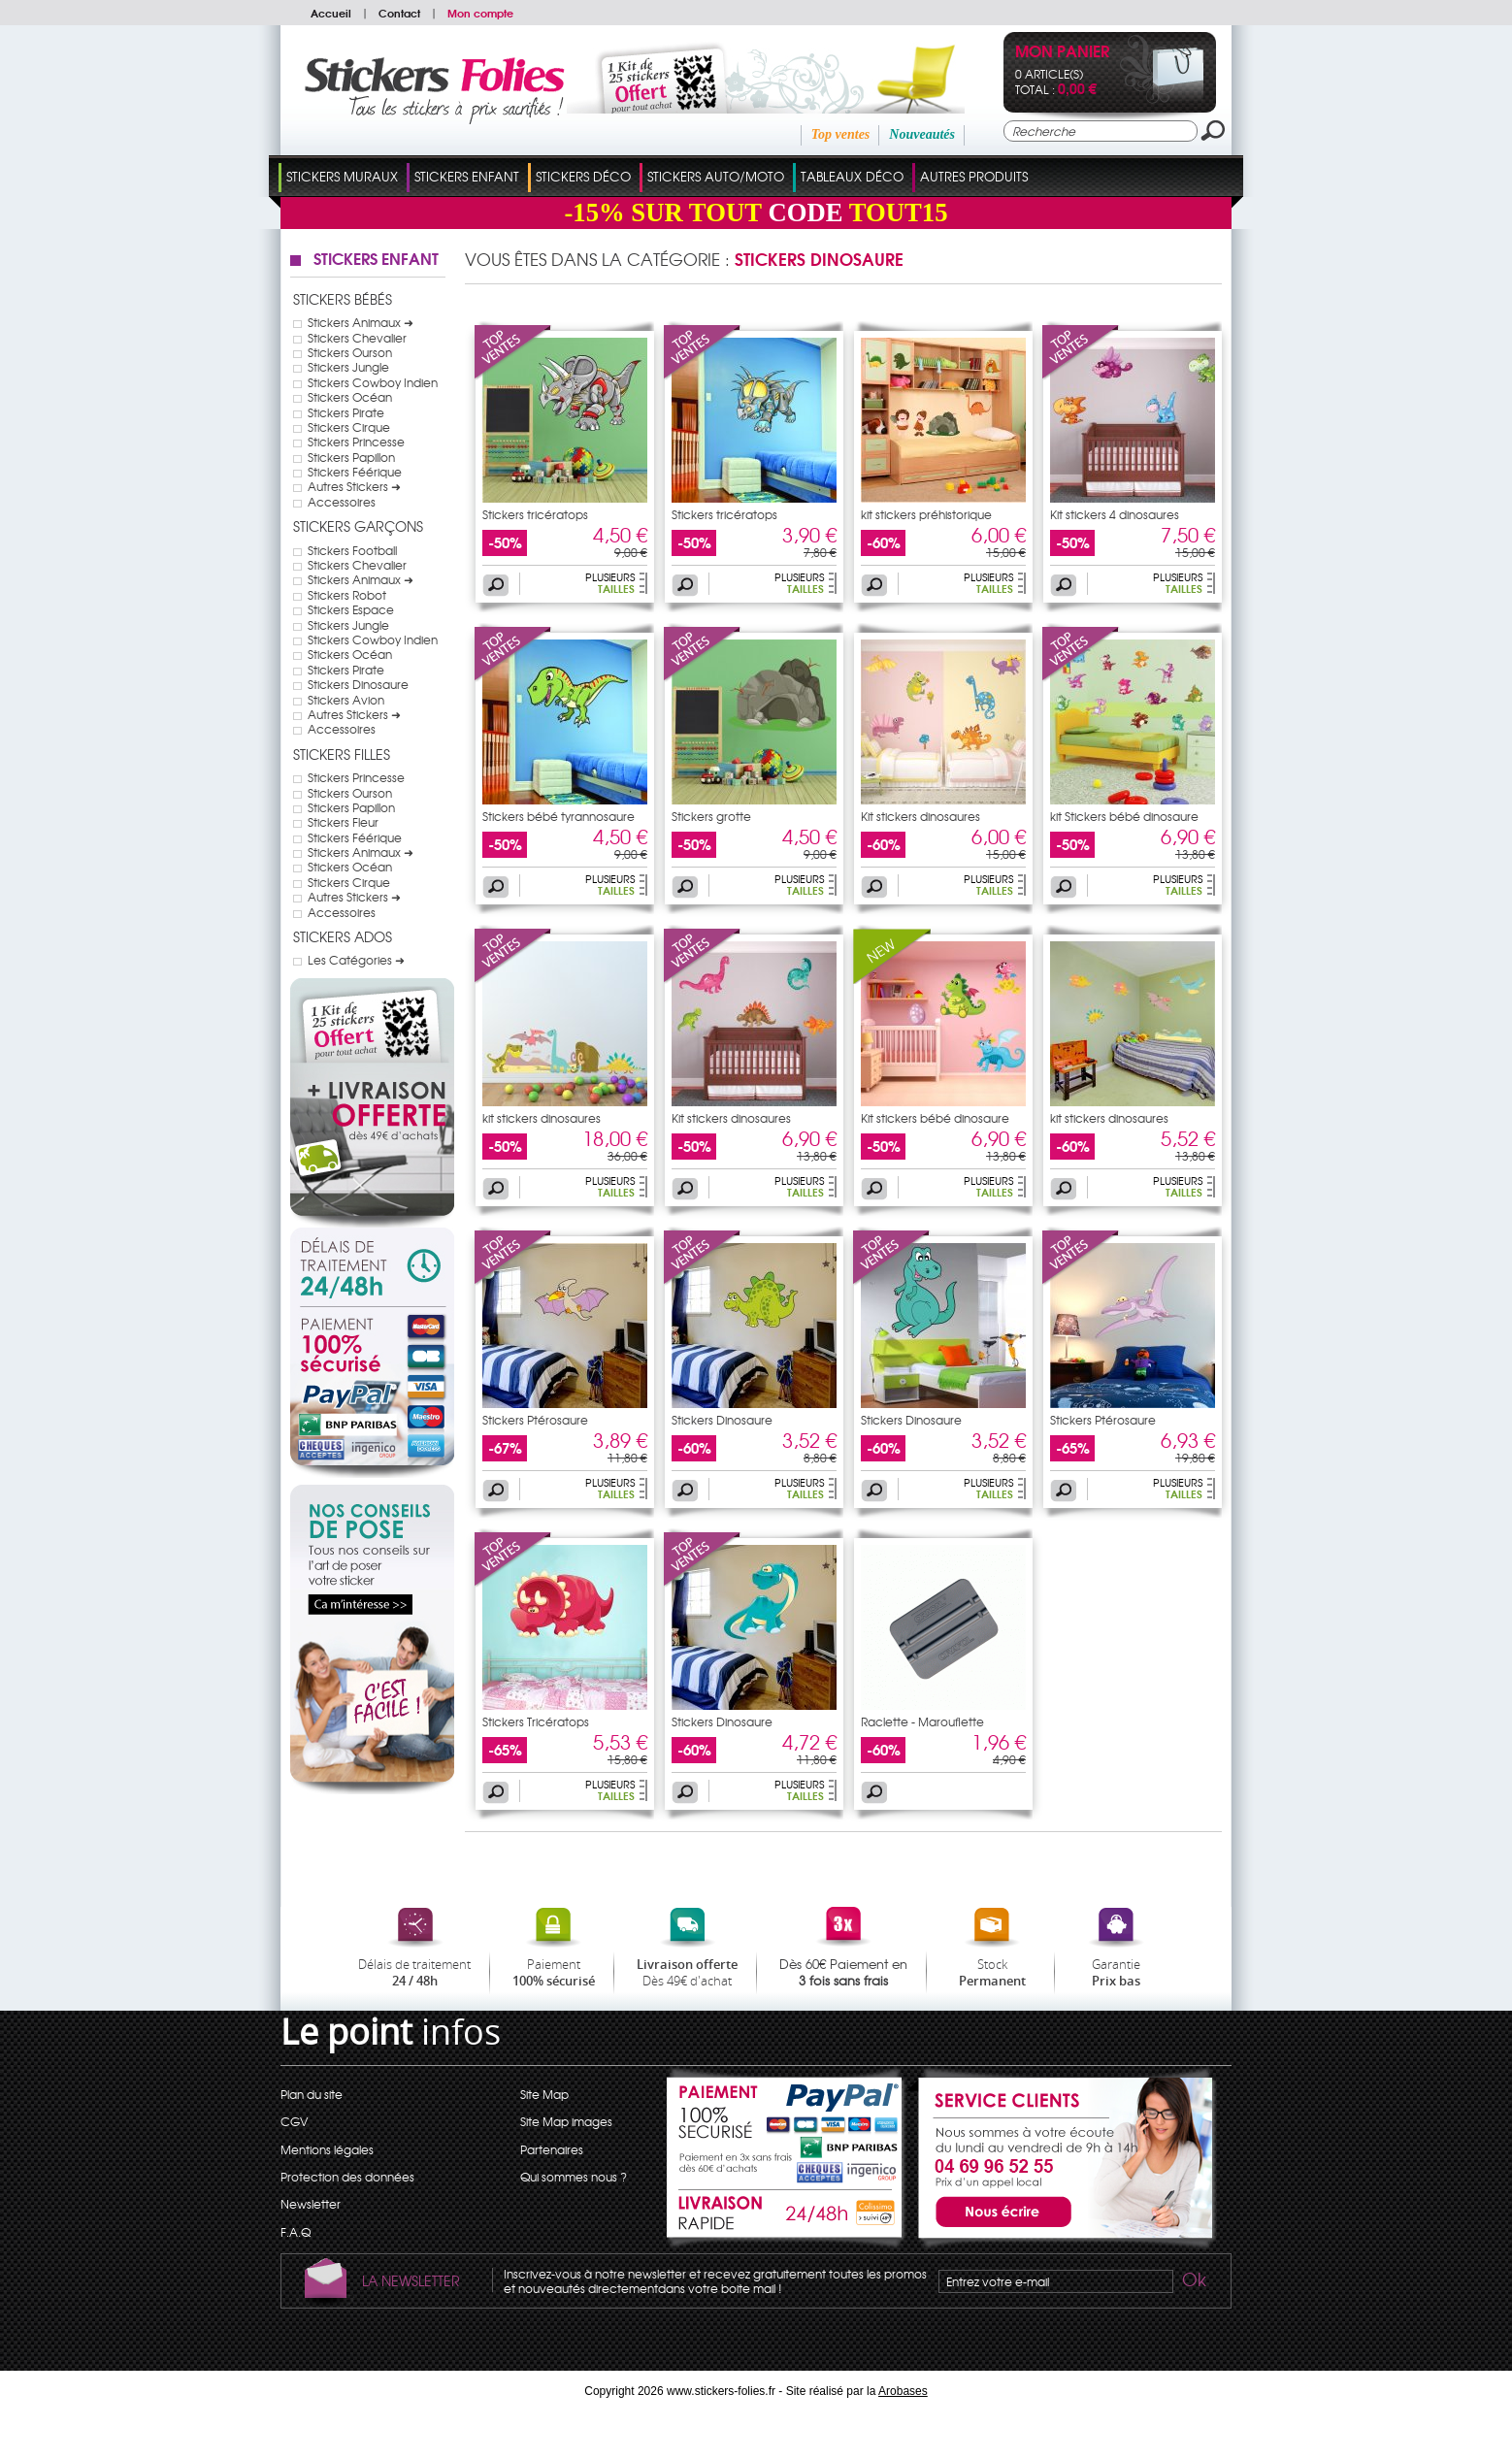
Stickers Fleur (343, 822)
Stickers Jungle (348, 367)
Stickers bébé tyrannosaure (558, 816)
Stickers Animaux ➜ (360, 322)
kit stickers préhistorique (926, 514)
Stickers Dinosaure (358, 684)
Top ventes (841, 134)
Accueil (331, 12)
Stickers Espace (351, 609)
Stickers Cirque (349, 427)
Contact (399, 12)
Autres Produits (974, 176)
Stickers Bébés (342, 299)
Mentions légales (327, 2149)
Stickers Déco (583, 176)
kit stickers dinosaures (541, 1118)
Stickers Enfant (466, 176)
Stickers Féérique (355, 471)
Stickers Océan (350, 397)
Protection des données (347, 2176)
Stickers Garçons (358, 526)
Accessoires (342, 501)
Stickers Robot (347, 595)
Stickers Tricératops (535, 1721)
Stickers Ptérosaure (535, 1419)
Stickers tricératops (535, 514)
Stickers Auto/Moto (715, 176)
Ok (1192, 2282)
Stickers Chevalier (357, 337)
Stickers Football (352, 550)
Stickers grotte (711, 816)
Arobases (903, 2391)
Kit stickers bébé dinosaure (935, 1118)
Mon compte (480, 12)
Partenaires (551, 2149)
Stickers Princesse (356, 441)
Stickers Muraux (342, 176)
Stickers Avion (346, 699)
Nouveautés (922, 134)
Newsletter (310, 2204)
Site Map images (566, 2121)
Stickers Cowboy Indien (373, 382)
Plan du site (311, 2094)
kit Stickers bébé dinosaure (1124, 816)
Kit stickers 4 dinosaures (1114, 514)
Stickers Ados (342, 936)
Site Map (544, 2094)
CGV (294, 2121)
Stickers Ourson (350, 352)
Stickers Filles (341, 754)
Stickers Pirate (346, 412)
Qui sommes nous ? (573, 2176)
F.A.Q (295, 2232)
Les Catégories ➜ (356, 960)
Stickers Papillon (351, 457)
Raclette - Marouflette (922, 1721)
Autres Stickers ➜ (354, 486)
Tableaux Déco (852, 176)
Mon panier (1062, 53)
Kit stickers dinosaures (920, 816)
